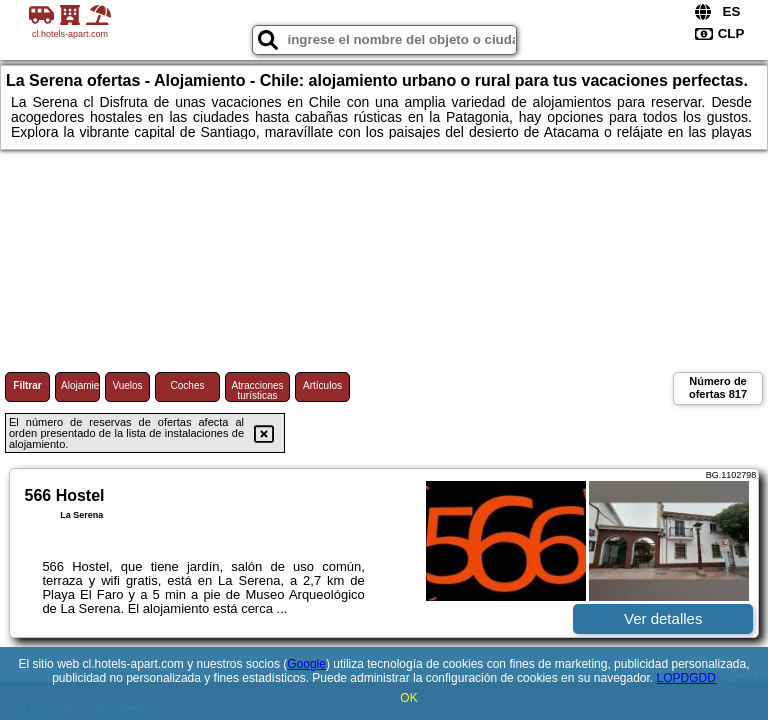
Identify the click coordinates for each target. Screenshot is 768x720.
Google (306, 664)
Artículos (322, 385)
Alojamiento (80, 385)
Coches (188, 385)
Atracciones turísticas (257, 390)
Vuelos (127, 385)
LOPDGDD (686, 678)
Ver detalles (663, 618)
